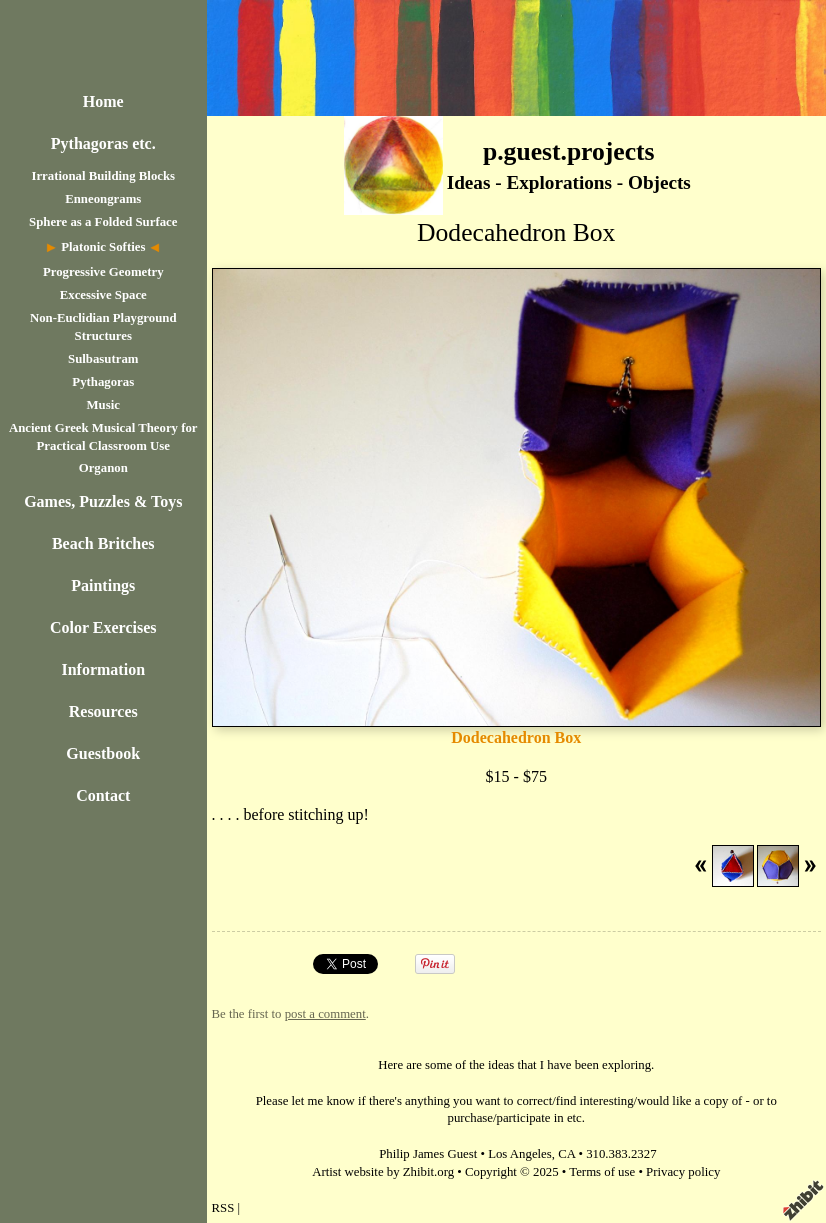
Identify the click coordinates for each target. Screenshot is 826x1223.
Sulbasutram (103, 359)
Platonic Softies (103, 247)
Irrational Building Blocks (103, 176)
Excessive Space (103, 295)
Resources (103, 711)
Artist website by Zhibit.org (383, 1172)
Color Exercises (103, 627)
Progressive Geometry (103, 272)
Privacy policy (683, 1172)
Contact (103, 795)
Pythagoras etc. (103, 143)
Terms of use (602, 1172)
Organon (103, 468)
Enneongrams (103, 199)
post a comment (325, 1014)
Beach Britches (103, 543)
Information (103, 669)
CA (566, 1154)
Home (103, 101)
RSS (223, 1208)
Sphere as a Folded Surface (103, 222)
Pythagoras (103, 382)
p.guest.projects (569, 151)
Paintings (103, 585)
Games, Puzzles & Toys (103, 501)
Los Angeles (520, 1154)
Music (103, 405)
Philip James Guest (428, 1154)
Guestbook (103, 753)
